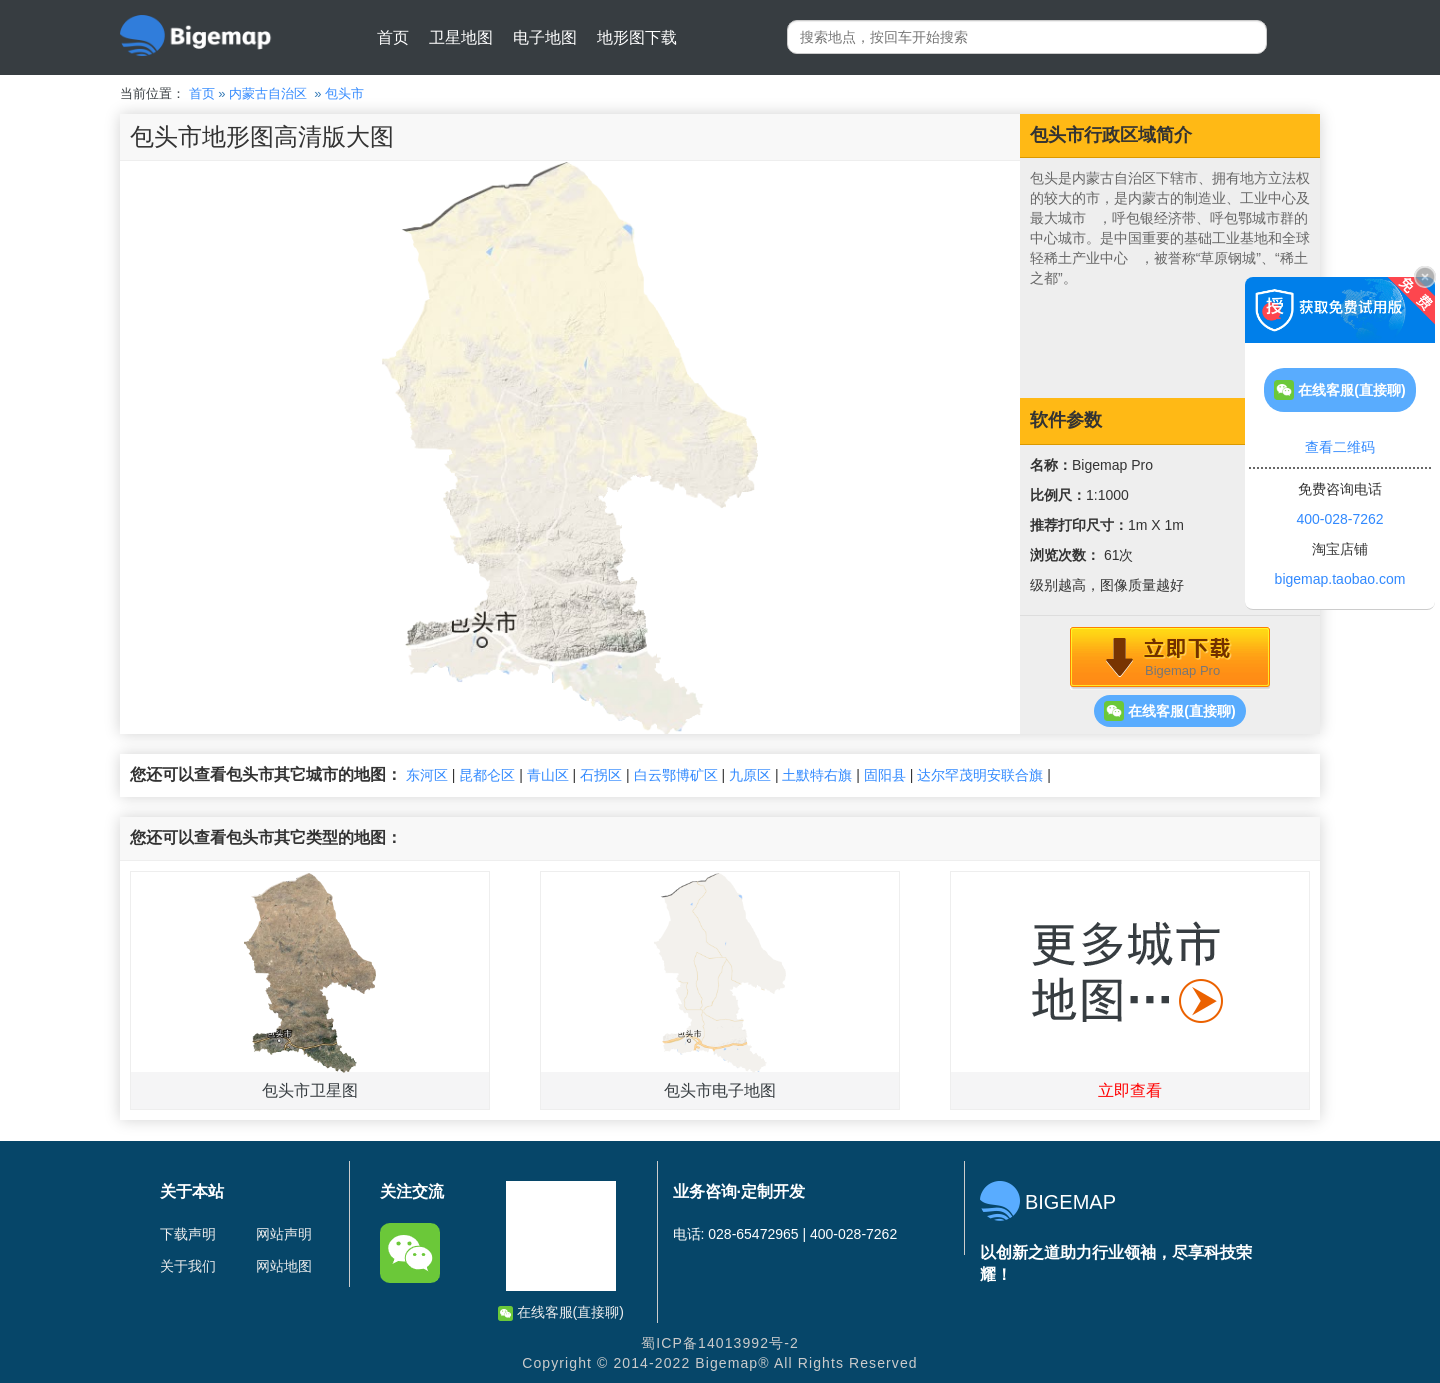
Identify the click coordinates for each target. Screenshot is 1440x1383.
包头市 (344, 93)
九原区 (750, 775)
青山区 (548, 775)
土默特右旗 (817, 775)
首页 (393, 37)
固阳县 (885, 775)
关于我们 (188, 1266)
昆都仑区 (487, 775)
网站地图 (284, 1266)
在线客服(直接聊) (1169, 711)
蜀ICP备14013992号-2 (720, 1343)
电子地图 (545, 37)
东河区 (427, 775)
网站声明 (284, 1234)
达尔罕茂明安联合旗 (980, 775)
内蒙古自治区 (268, 93)
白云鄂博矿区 (676, 775)
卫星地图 (461, 37)
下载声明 (188, 1234)
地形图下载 (637, 37)
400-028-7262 (1339, 519)
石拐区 (601, 775)
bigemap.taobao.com (1340, 579)
